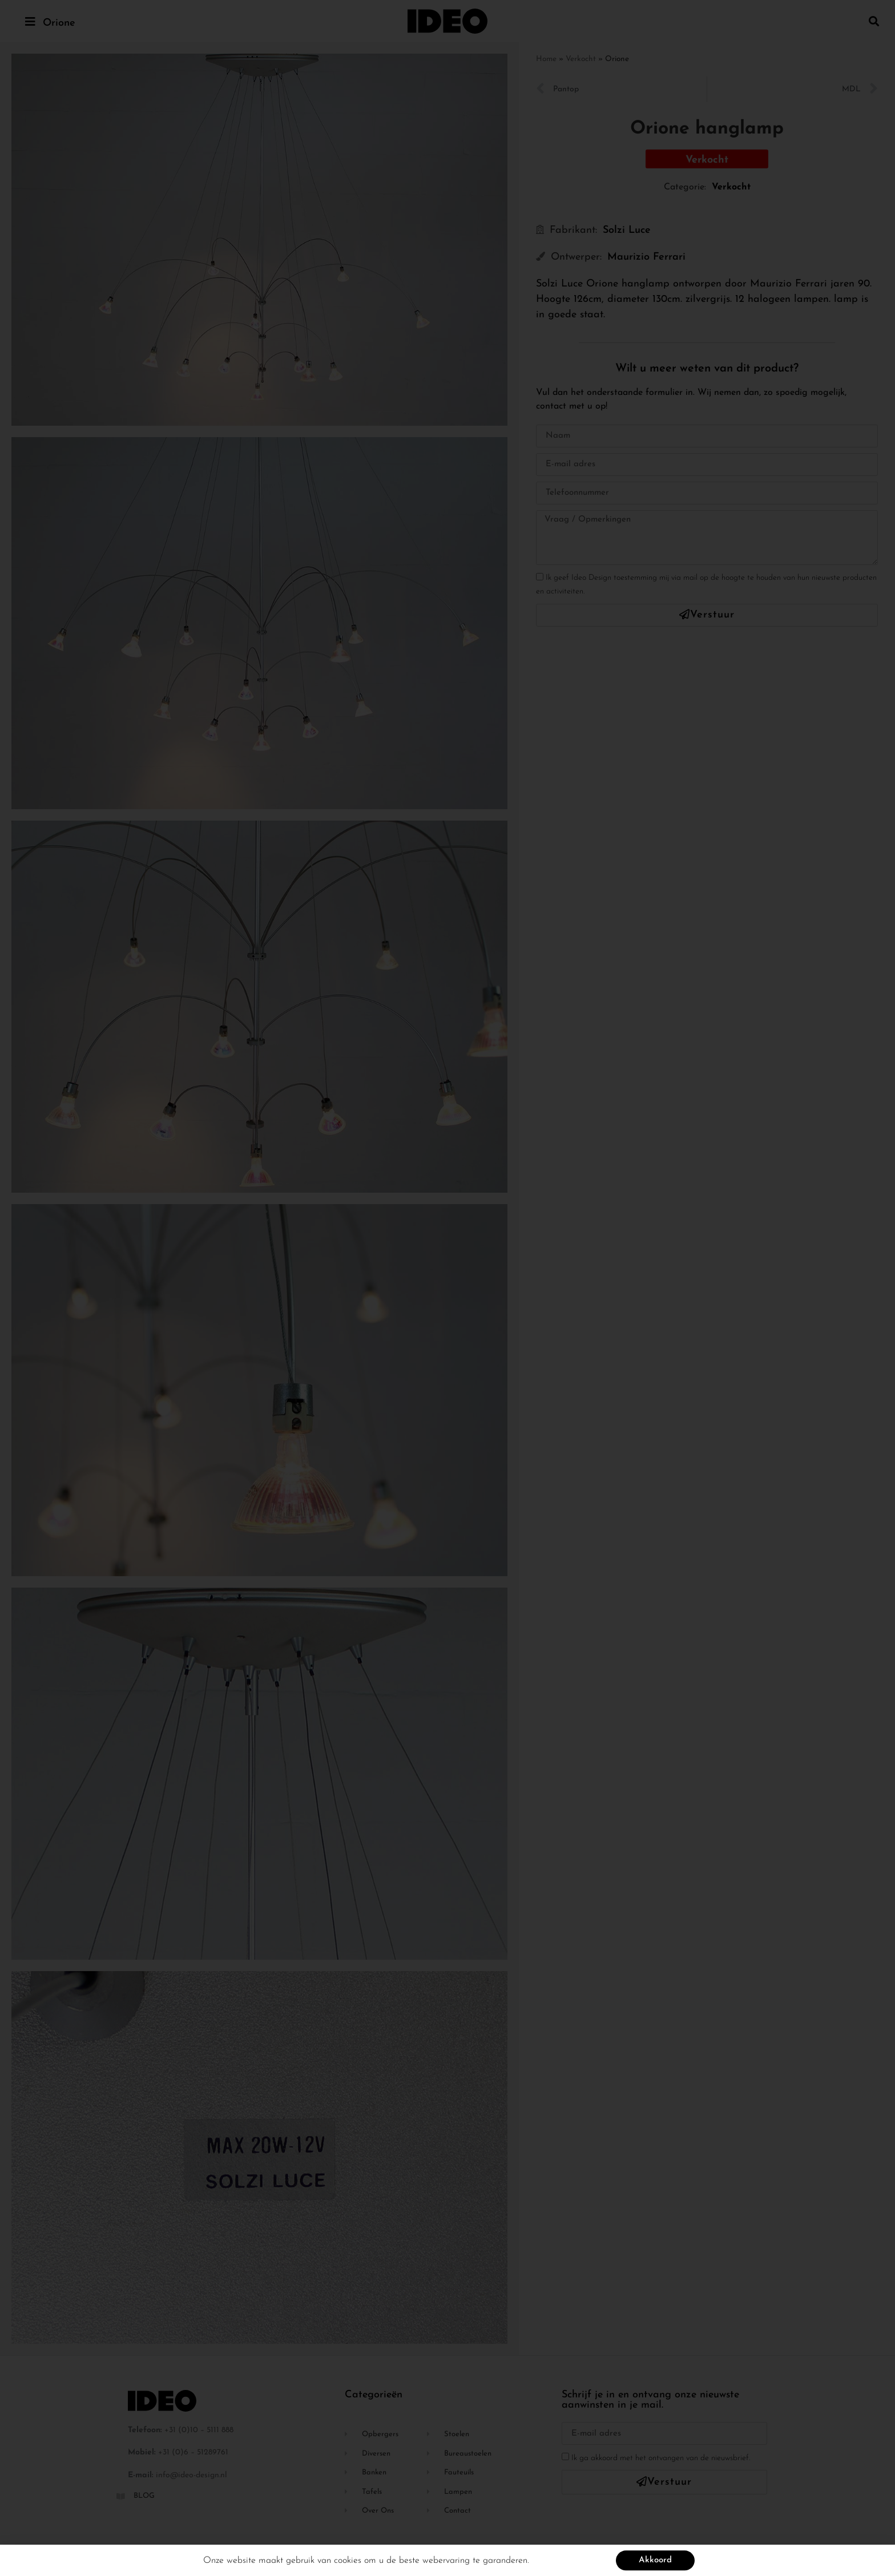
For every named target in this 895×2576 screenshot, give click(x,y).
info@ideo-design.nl (191, 2475)
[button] (874, 20)
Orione (59, 23)
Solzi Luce (627, 230)
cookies (347, 2562)
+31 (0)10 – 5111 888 (198, 2430)
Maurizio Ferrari (646, 257)
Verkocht (581, 59)
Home (546, 59)
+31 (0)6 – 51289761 (193, 2452)
